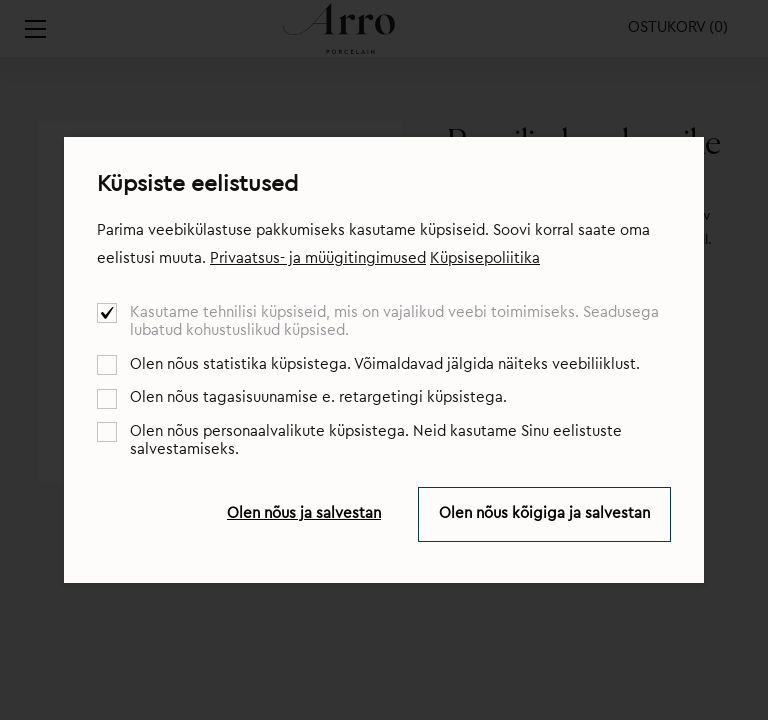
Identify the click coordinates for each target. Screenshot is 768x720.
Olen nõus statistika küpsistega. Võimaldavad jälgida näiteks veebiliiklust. (385, 364)
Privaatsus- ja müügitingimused (318, 258)
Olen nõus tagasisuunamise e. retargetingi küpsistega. (318, 397)
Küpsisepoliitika (485, 258)
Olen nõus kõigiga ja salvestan (544, 513)
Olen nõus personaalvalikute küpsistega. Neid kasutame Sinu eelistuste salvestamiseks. (376, 440)
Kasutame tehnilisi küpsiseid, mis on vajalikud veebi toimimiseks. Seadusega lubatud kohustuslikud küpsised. (394, 321)
